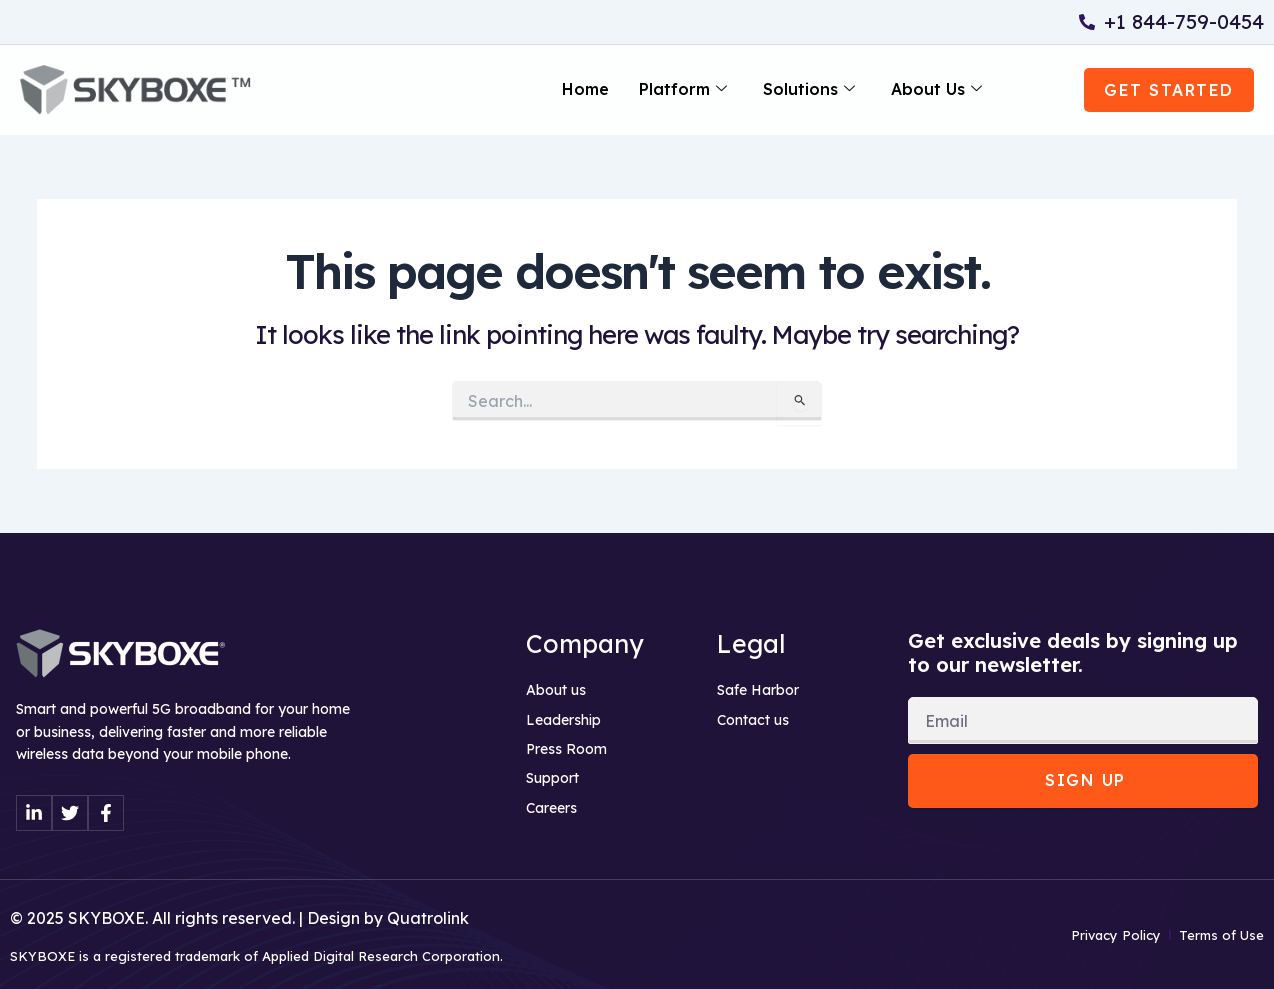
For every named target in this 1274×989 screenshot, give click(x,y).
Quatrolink (428, 918)
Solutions (809, 90)
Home (585, 90)
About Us (936, 90)
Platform (683, 90)
